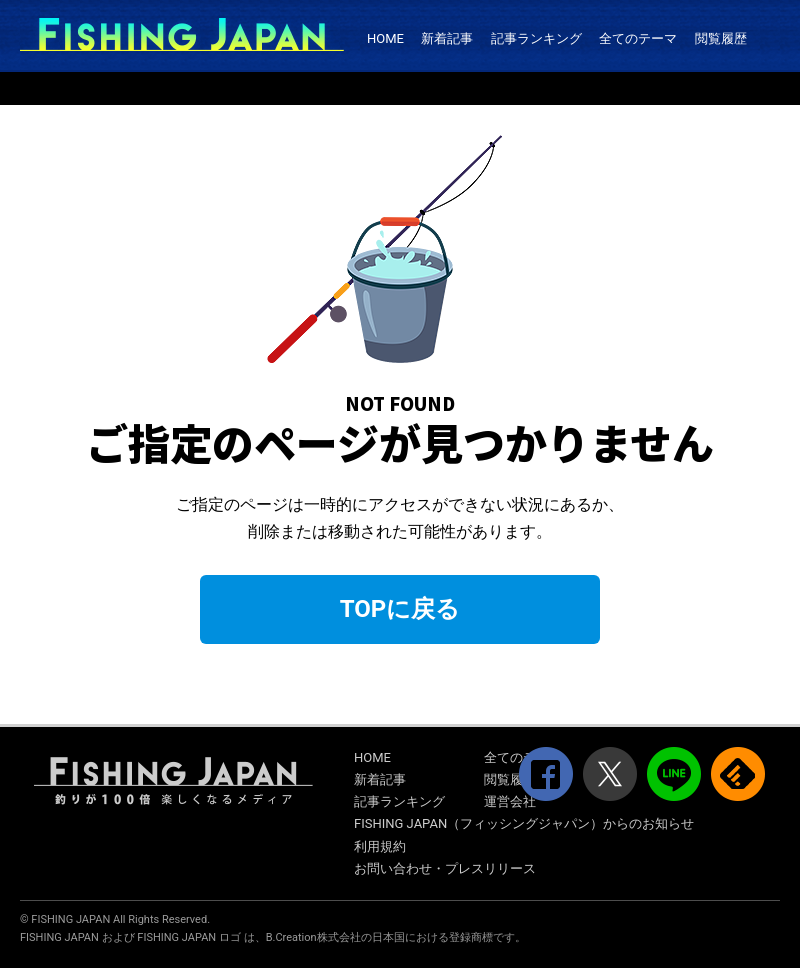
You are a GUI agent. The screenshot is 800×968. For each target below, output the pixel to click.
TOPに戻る (400, 609)
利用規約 (380, 846)
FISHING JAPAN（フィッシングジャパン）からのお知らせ (524, 823)
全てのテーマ (638, 38)
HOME (385, 38)
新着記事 (447, 38)
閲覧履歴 (721, 38)
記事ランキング (536, 38)
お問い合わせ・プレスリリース (445, 868)
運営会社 (510, 801)
